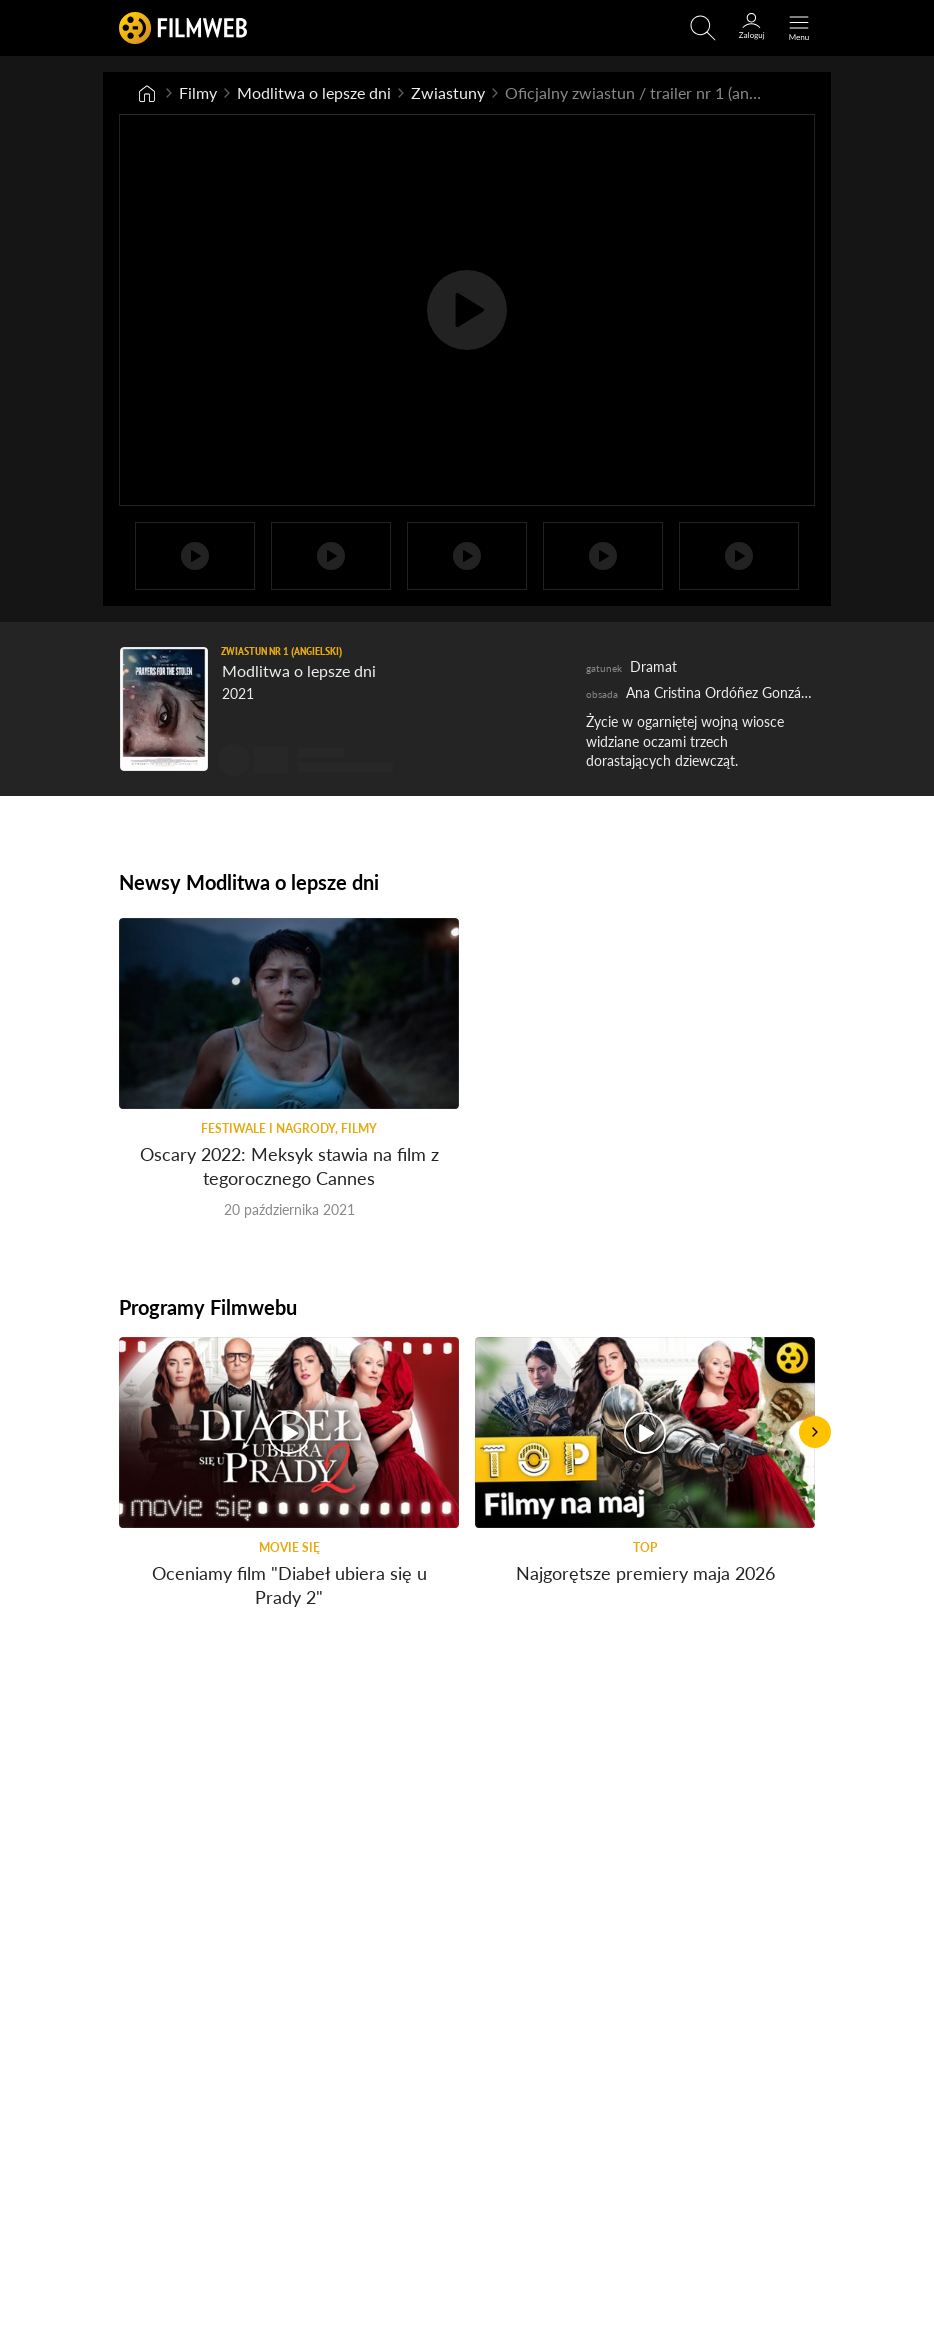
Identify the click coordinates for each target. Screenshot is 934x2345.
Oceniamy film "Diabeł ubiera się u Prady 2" (289, 1584)
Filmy (198, 92)
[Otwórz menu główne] (799, 28)
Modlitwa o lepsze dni (314, 92)
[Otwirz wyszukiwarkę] (703, 28)
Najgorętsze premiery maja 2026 (645, 1573)
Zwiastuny (448, 92)
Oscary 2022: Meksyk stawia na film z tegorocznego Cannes (289, 1165)
